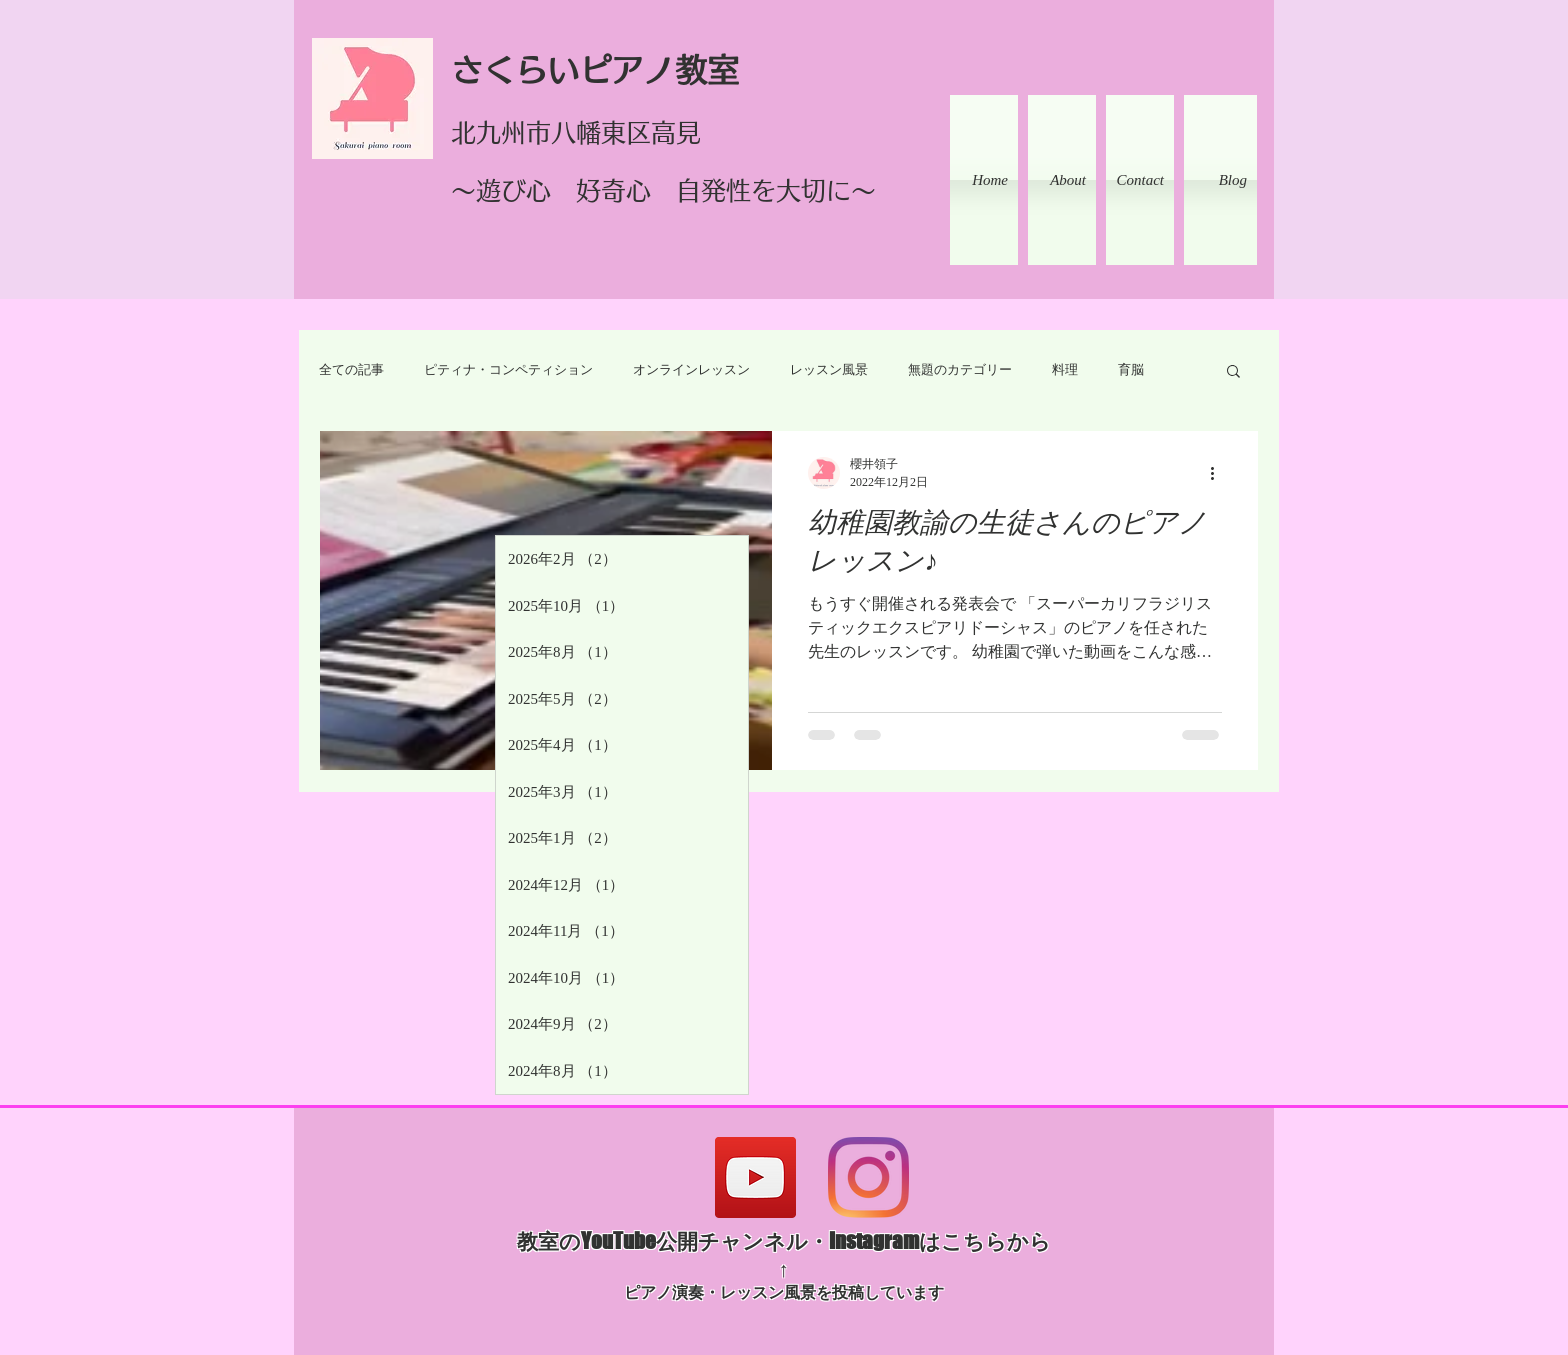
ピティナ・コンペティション (508, 369)
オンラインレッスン (691, 369)
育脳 (1131, 369)
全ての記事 (351, 369)
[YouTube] (755, 1177)
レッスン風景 (829, 369)
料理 (1065, 369)
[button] (1233, 372)
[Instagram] (868, 1177)
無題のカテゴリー (960, 369)
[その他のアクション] (1219, 473)
